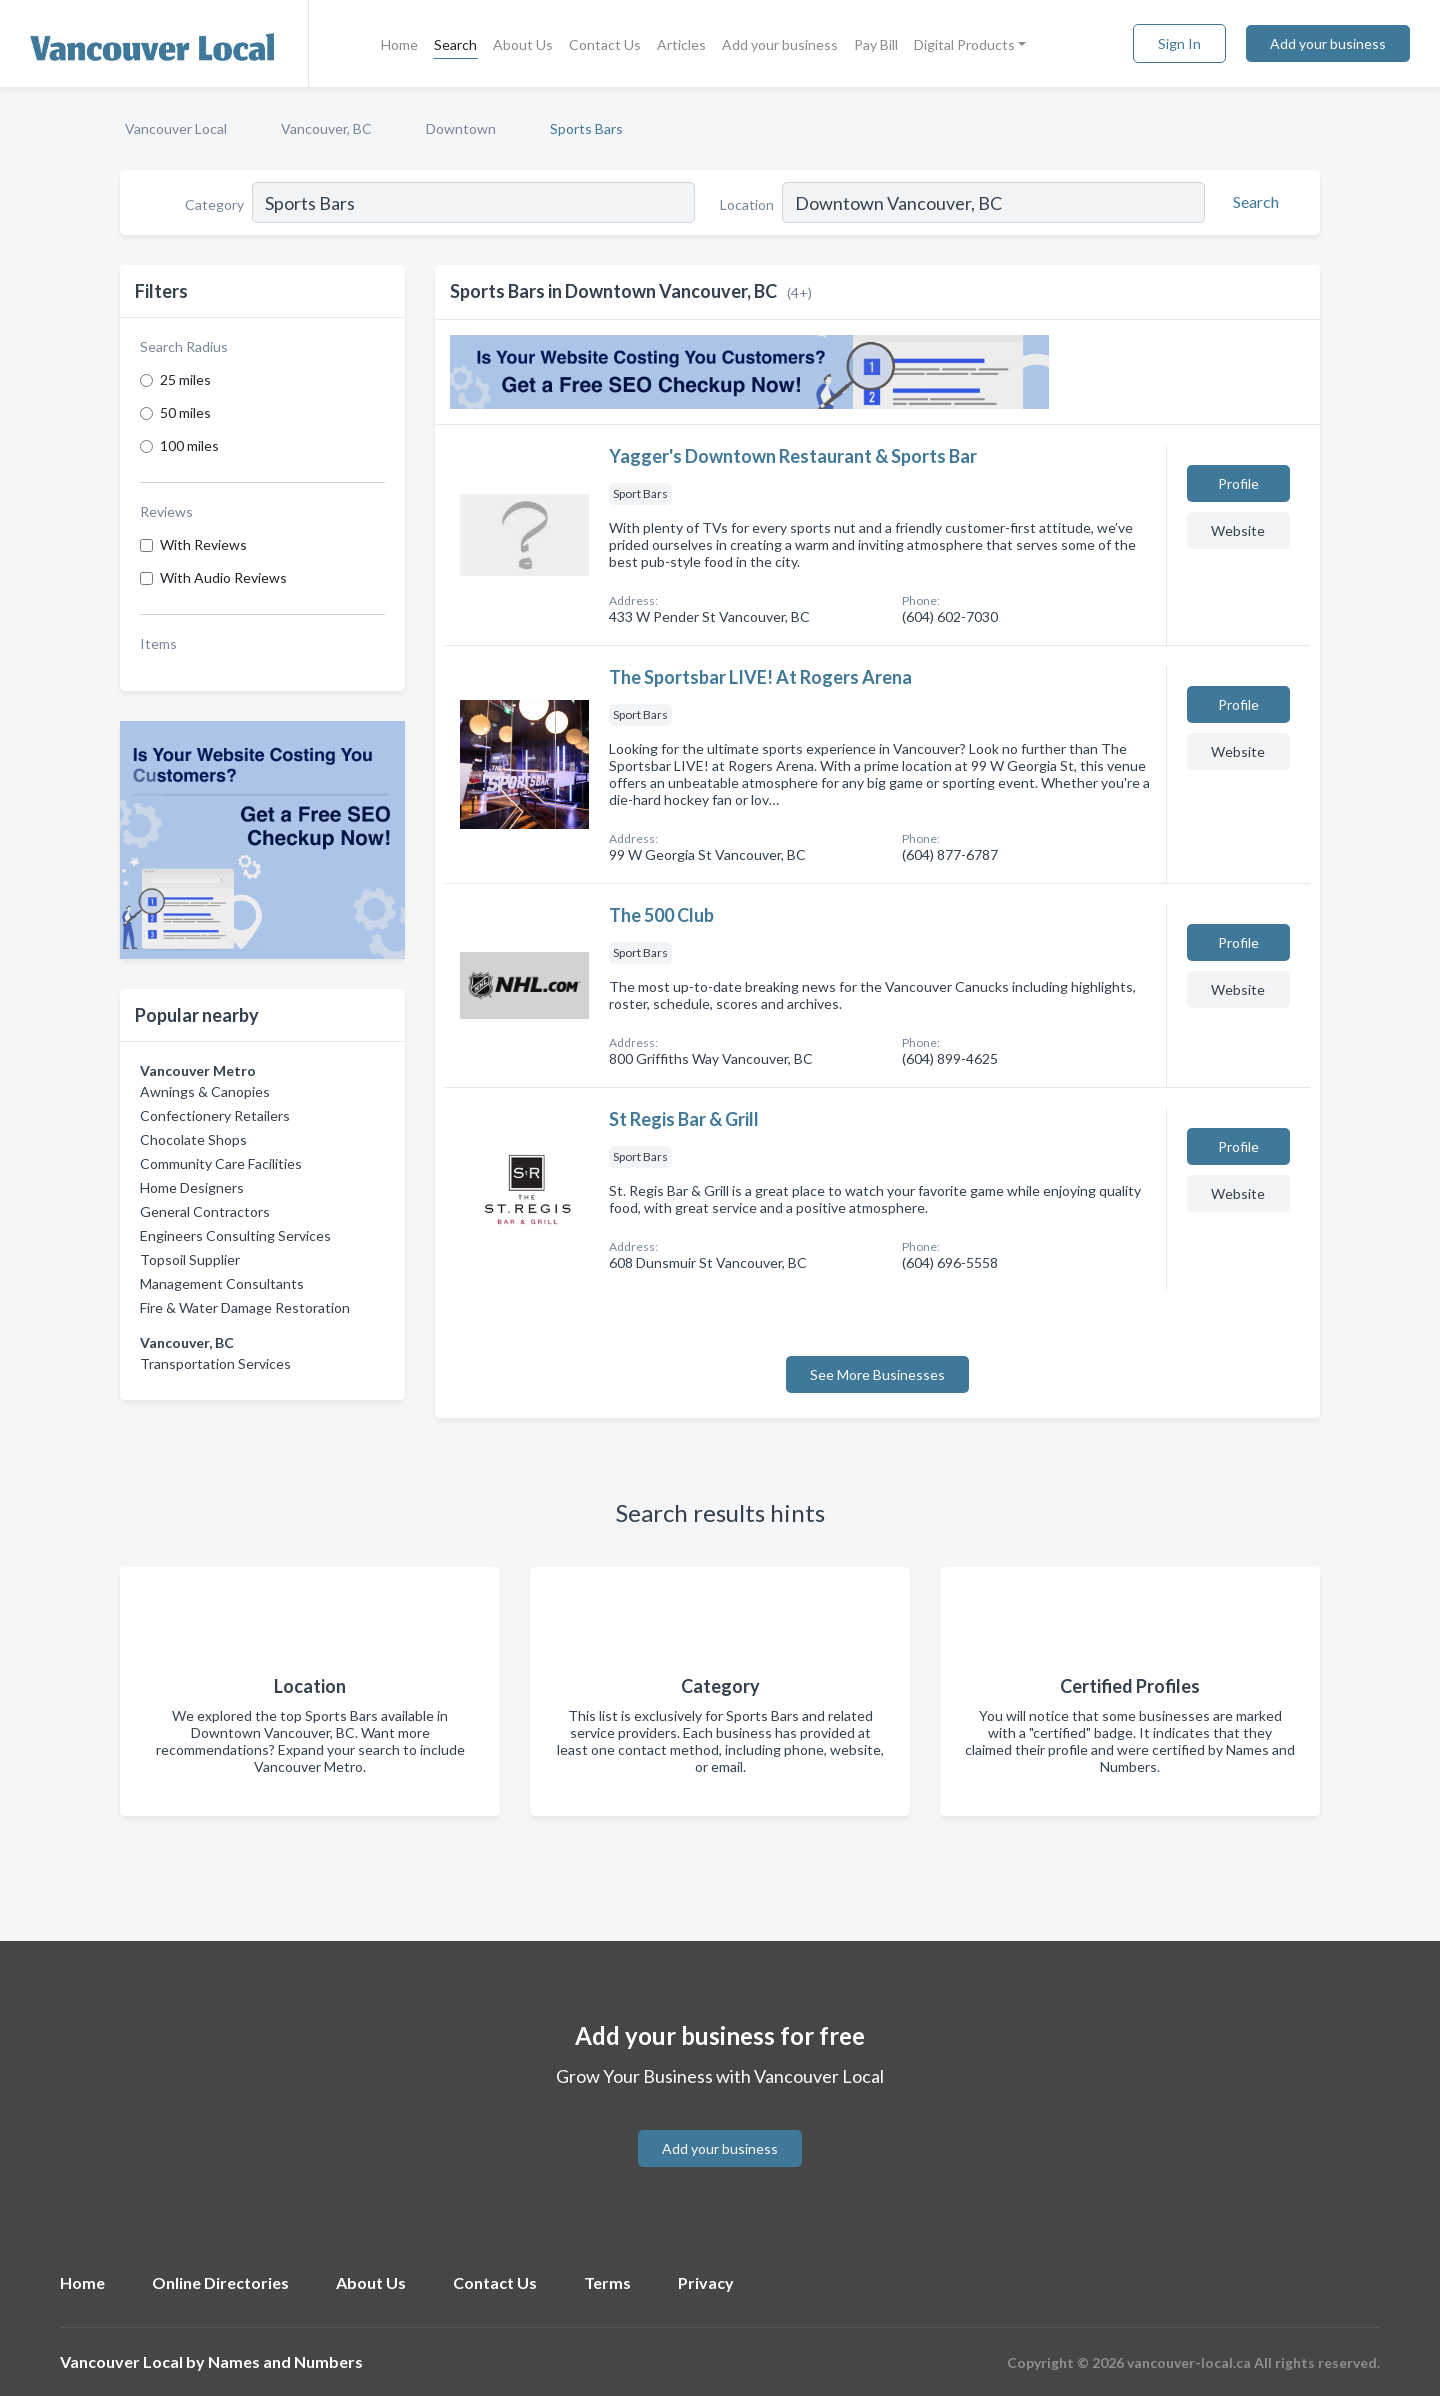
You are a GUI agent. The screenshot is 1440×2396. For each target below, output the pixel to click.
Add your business (780, 44)
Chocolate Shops (193, 1139)
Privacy (706, 2282)
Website (1238, 530)
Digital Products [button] (964, 44)
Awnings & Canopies (205, 1091)
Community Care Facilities (221, 1163)
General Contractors (205, 1211)
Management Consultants (222, 1283)
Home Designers (192, 1187)
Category (214, 204)
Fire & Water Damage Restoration (245, 1307)
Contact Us (605, 44)
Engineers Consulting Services (235, 1235)
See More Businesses (877, 1374)
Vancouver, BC (326, 128)
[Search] (1253, 202)
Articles (681, 44)
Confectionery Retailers (215, 1115)
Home (399, 44)
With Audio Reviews (223, 577)
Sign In (1179, 43)
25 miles (185, 379)
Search (455, 44)
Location (747, 204)
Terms (607, 2282)
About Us (523, 44)
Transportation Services (215, 1363)
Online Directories (220, 2282)
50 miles (185, 412)
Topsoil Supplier (190, 1259)
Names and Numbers (285, 2361)
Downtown (461, 128)
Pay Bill (876, 44)
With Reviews (203, 544)
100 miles (189, 445)
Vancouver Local (176, 128)
